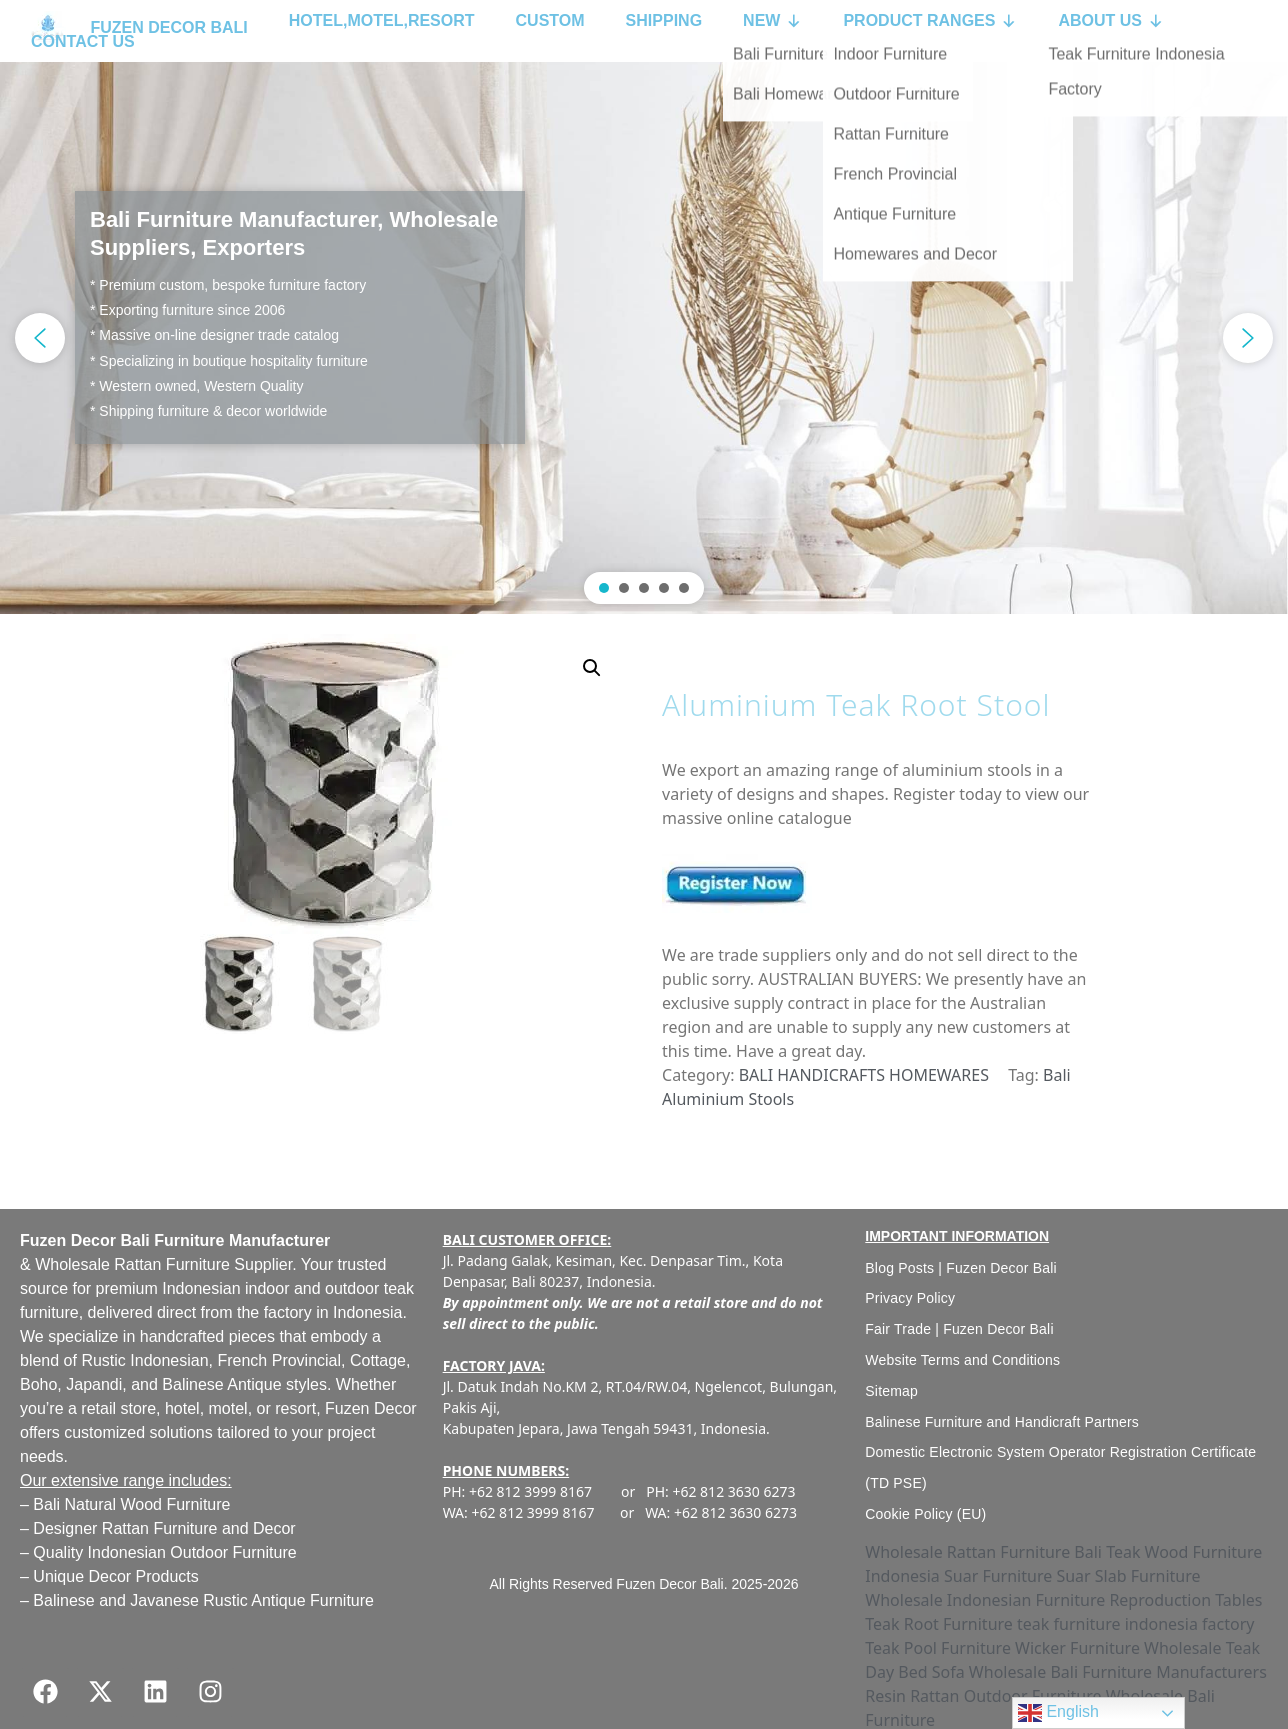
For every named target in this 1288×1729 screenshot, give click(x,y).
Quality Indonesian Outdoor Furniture (164, 1552)
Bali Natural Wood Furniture (131, 1504)
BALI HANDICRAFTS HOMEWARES (864, 1075)
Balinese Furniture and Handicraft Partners (1002, 1422)
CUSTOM (550, 20)
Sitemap (891, 1391)
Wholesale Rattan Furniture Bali (983, 1552)
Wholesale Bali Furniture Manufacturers (1118, 1672)
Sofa (948, 1672)
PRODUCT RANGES (930, 21)
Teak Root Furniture (939, 1624)
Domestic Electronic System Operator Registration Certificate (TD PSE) (1060, 1467)
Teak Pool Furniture (938, 1648)
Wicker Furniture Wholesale (1118, 1648)
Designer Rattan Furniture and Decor (164, 1528)
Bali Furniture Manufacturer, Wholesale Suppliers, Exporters (294, 234)
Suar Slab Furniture (1128, 1576)
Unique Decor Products (115, 1576)
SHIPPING (664, 20)
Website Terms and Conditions (962, 1360)
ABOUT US (1111, 21)
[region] (644, 338)
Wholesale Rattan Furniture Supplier (163, 1264)
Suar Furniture (998, 1576)
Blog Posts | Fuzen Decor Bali (961, 1268)
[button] (644, 338)
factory (288, 1312)
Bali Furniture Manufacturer (225, 1240)
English (1058, 1713)
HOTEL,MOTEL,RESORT (382, 20)
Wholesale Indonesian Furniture (985, 1600)
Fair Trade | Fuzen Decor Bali (959, 1329)
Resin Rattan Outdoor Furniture (983, 1696)
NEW (772, 21)
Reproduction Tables (1185, 1600)
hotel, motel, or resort (240, 1408)
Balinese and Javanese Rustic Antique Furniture (203, 1600)
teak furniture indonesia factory (1135, 1624)
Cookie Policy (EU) (925, 1514)
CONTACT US (83, 41)
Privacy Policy (910, 1298)
